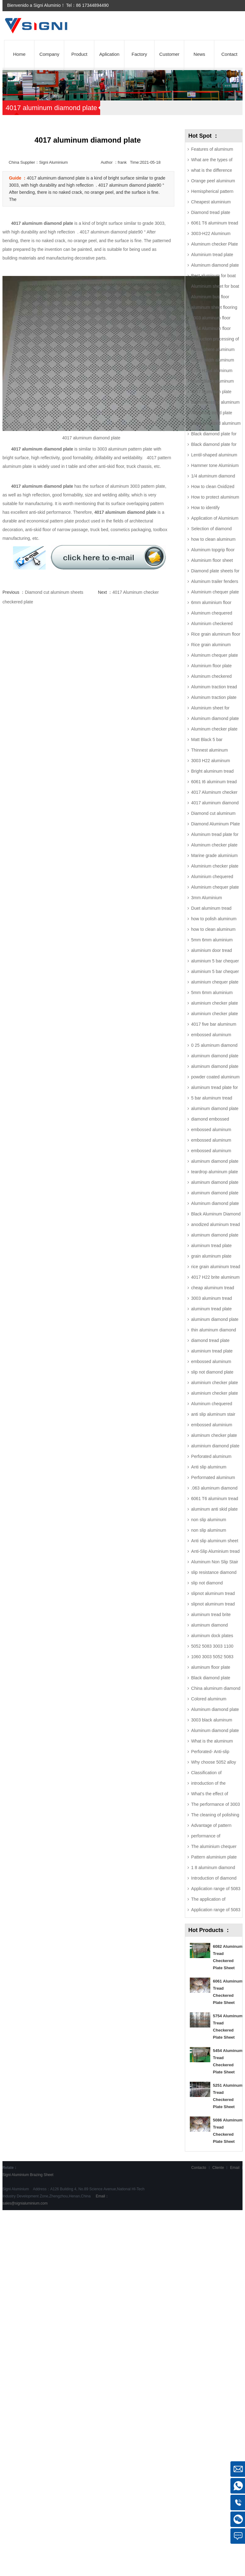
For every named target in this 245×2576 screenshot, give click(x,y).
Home (19, 54)
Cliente (218, 2167)
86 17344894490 (92, 5)
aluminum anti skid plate (214, 1509)
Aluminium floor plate (211, 665)
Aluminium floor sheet (212, 560)
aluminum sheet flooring (214, 307)
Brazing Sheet (41, 2175)
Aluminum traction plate (213, 697)
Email (234, 2167)
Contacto (198, 2167)
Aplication (109, 54)
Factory (139, 54)
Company (49, 54)
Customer (169, 54)
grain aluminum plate (211, 1256)
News (199, 54)
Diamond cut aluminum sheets (54, 592)
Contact (229, 54)
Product (79, 54)
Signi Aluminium (15, 2175)
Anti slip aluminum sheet (214, 1540)
